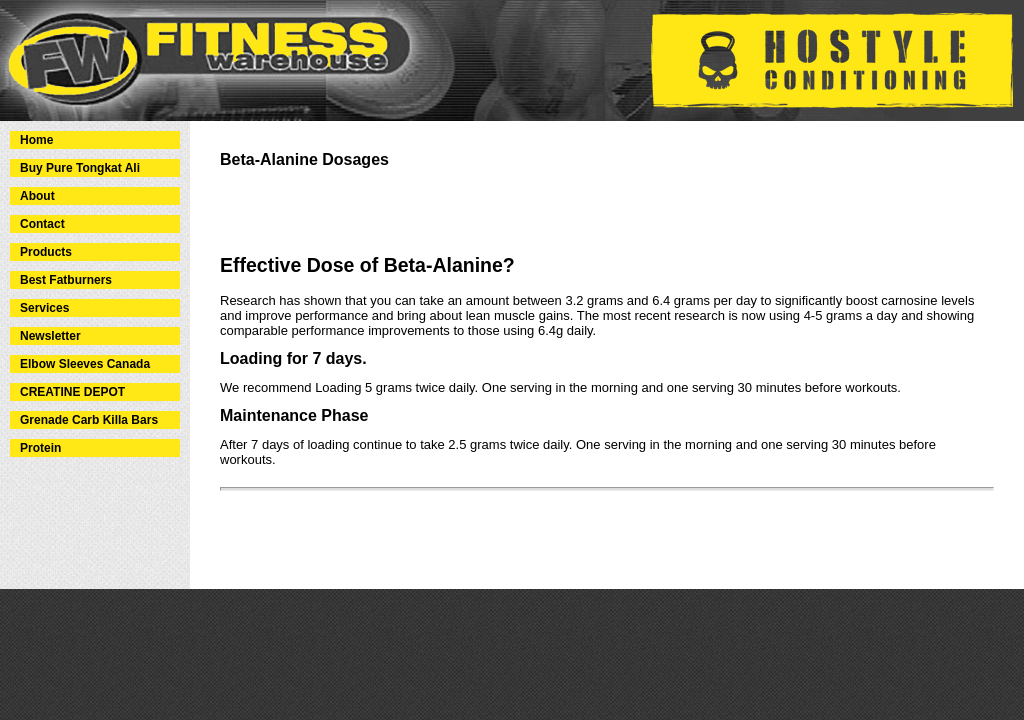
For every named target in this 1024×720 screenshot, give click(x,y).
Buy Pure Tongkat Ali (80, 168)
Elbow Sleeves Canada (85, 364)
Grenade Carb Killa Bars (89, 420)
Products (46, 252)
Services (44, 308)
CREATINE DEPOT (72, 392)
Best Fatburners (66, 280)
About (37, 196)
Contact (42, 224)
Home (36, 140)
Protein (40, 448)
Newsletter (50, 336)
